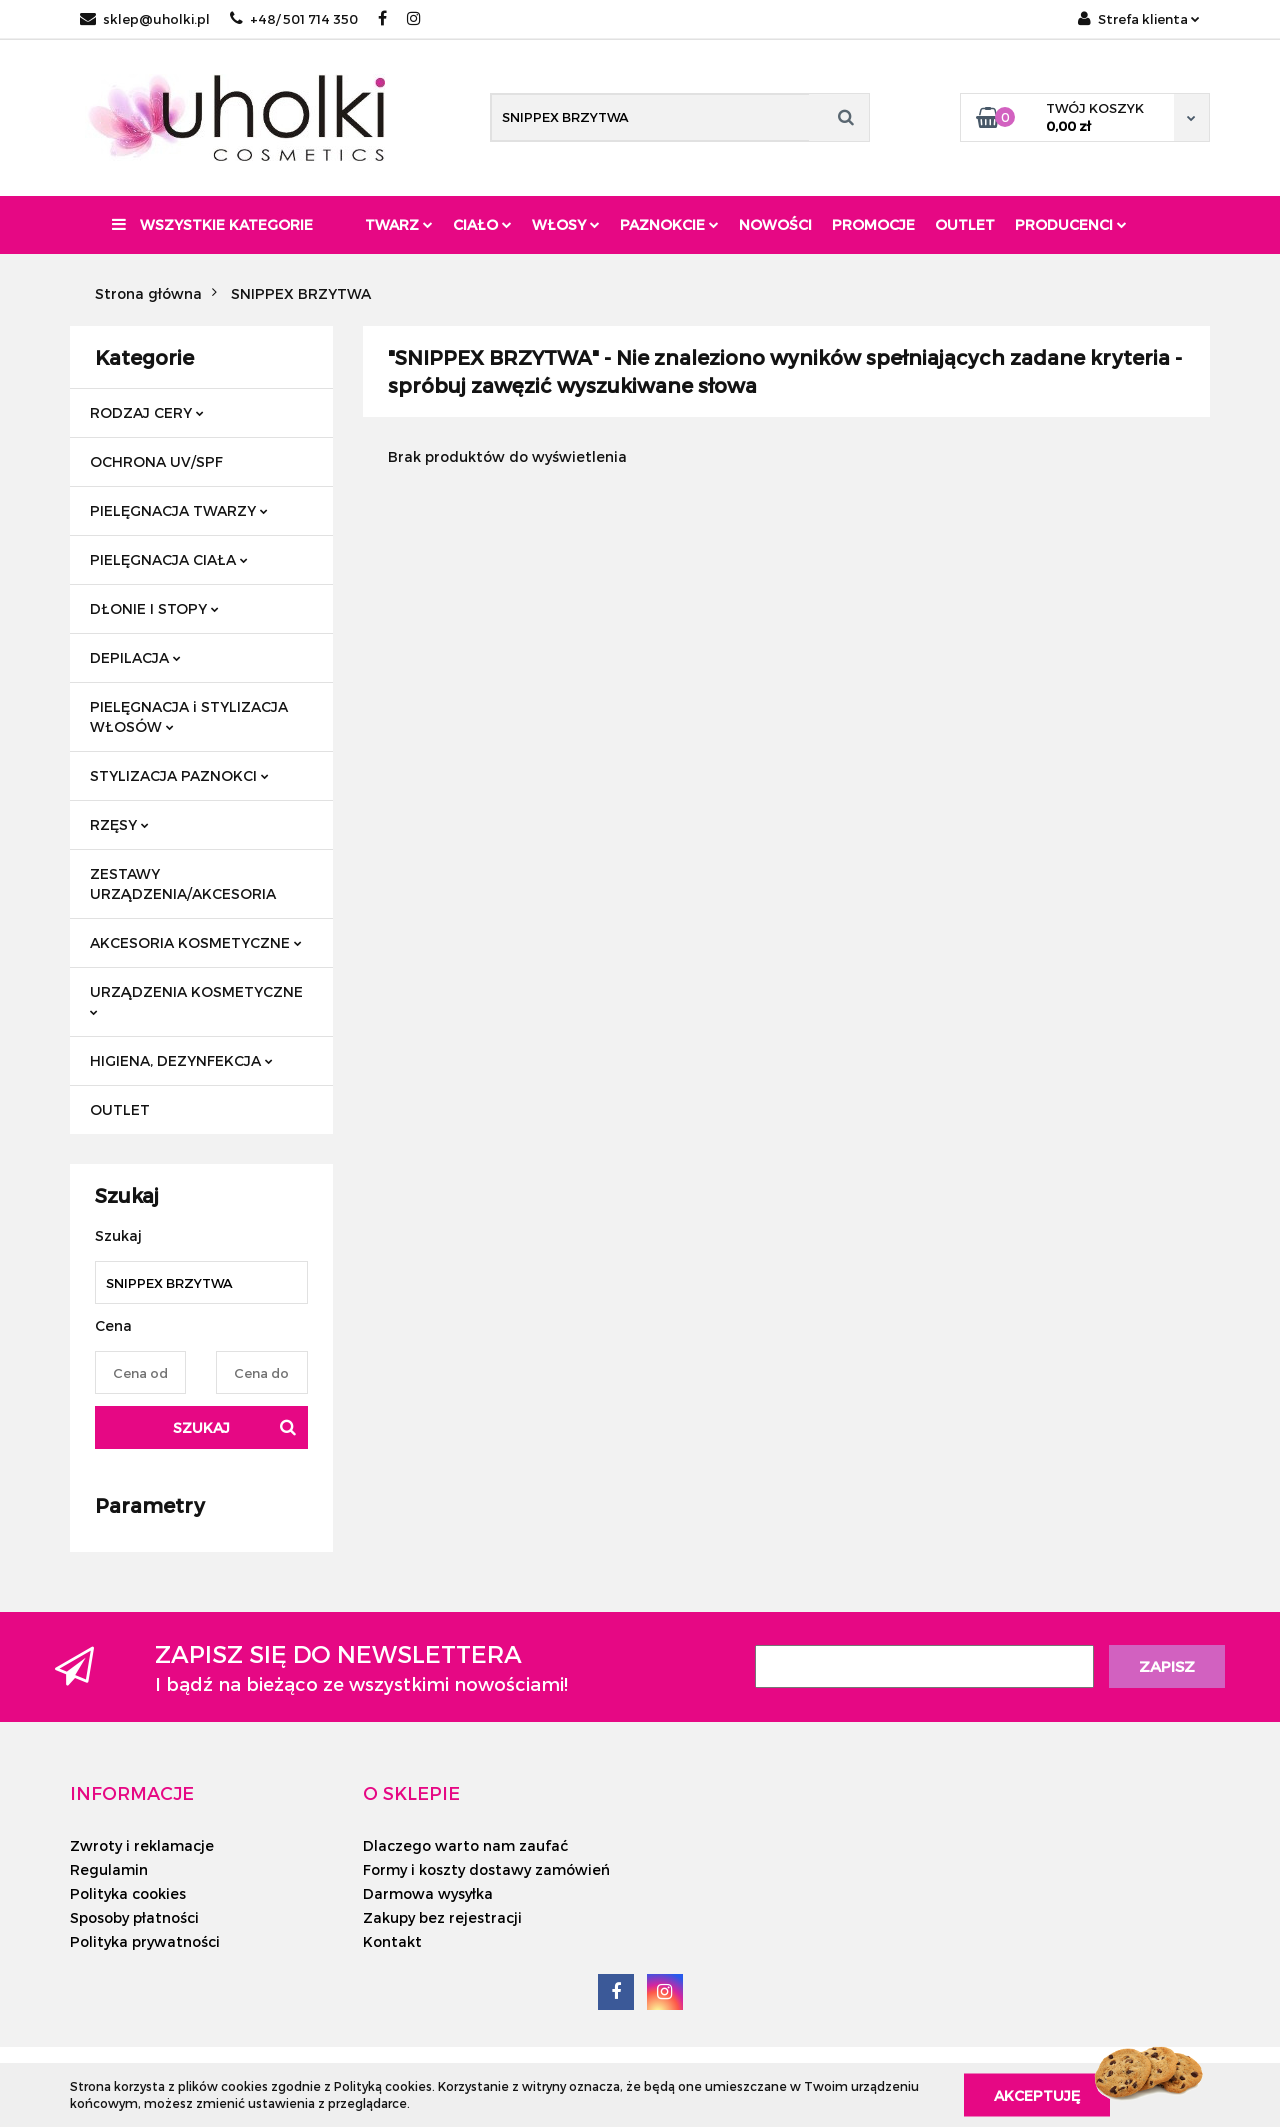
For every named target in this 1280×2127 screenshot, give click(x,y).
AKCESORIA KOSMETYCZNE (196, 942)
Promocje (873, 224)
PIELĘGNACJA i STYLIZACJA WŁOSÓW (189, 716)
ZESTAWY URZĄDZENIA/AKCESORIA (183, 883)
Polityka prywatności (145, 1941)
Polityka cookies (128, 1893)
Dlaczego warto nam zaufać (465, 1845)
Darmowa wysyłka (428, 1893)
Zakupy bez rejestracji (442, 1917)
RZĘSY (119, 824)
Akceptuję (1037, 2094)
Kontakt (392, 1941)
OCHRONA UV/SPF (156, 461)
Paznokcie (669, 224)
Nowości (775, 224)
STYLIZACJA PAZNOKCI (179, 775)
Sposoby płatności (134, 1917)
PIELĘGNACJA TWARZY (179, 510)
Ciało (482, 224)
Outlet (965, 224)
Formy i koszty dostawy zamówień (486, 1869)
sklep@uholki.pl (145, 19)
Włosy (566, 224)
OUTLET (120, 1109)
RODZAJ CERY (147, 412)
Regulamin (109, 1869)
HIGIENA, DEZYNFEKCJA (181, 1060)
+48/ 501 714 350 (294, 19)
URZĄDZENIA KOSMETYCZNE (196, 999)
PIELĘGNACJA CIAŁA (169, 559)
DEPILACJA (135, 657)
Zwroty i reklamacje (142, 1845)
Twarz (399, 224)
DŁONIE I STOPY (154, 608)
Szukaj (201, 1427)
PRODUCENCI (1071, 224)
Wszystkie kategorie (212, 224)
